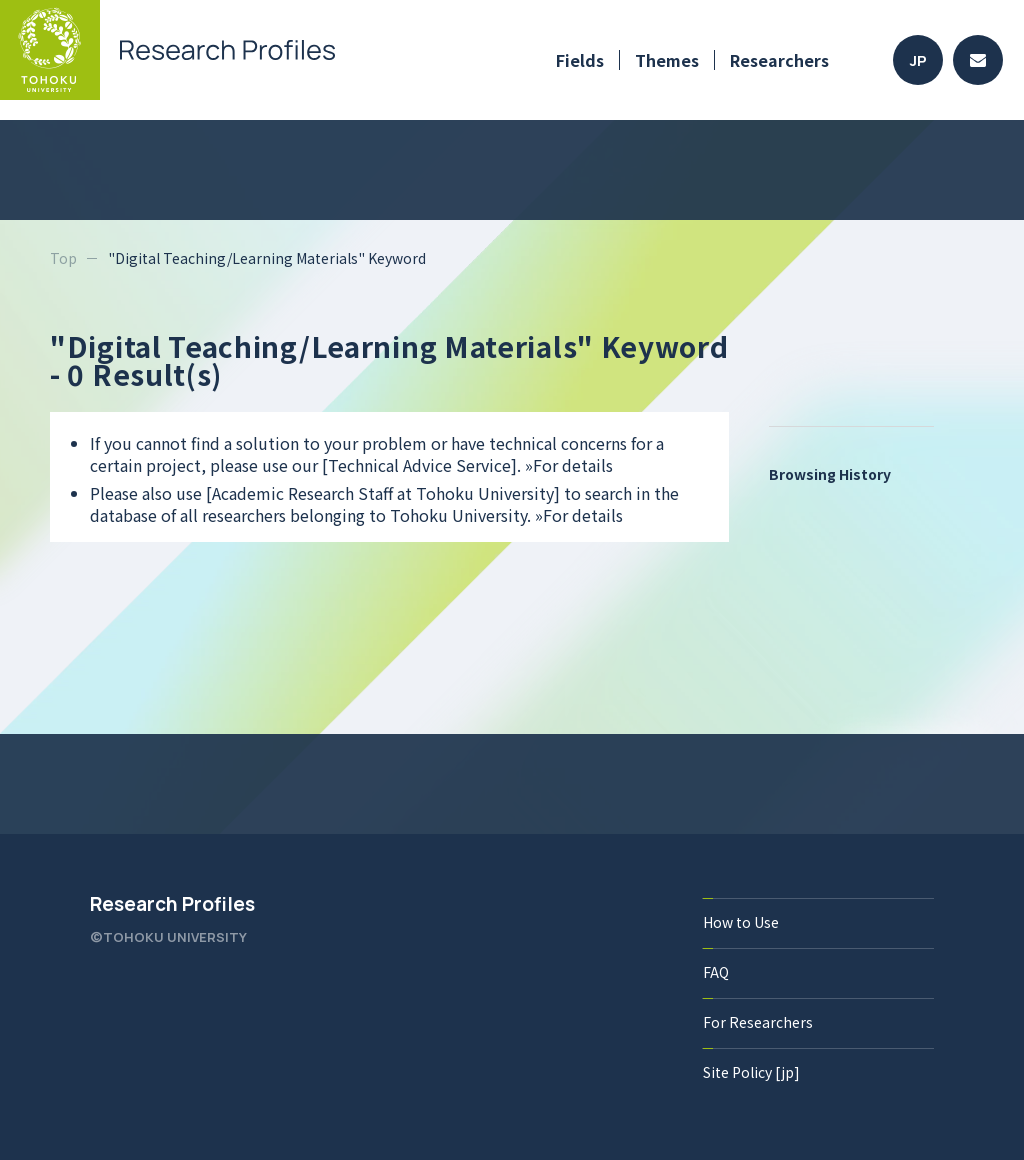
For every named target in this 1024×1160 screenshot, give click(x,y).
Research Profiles (172, 904)
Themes (667, 60)
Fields (580, 60)
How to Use (741, 922)
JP (918, 60)
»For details (569, 465)
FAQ (716, 972)
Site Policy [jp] (751, 1072)
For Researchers (758, 1022)
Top (63, 258)
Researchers (779, 60)
